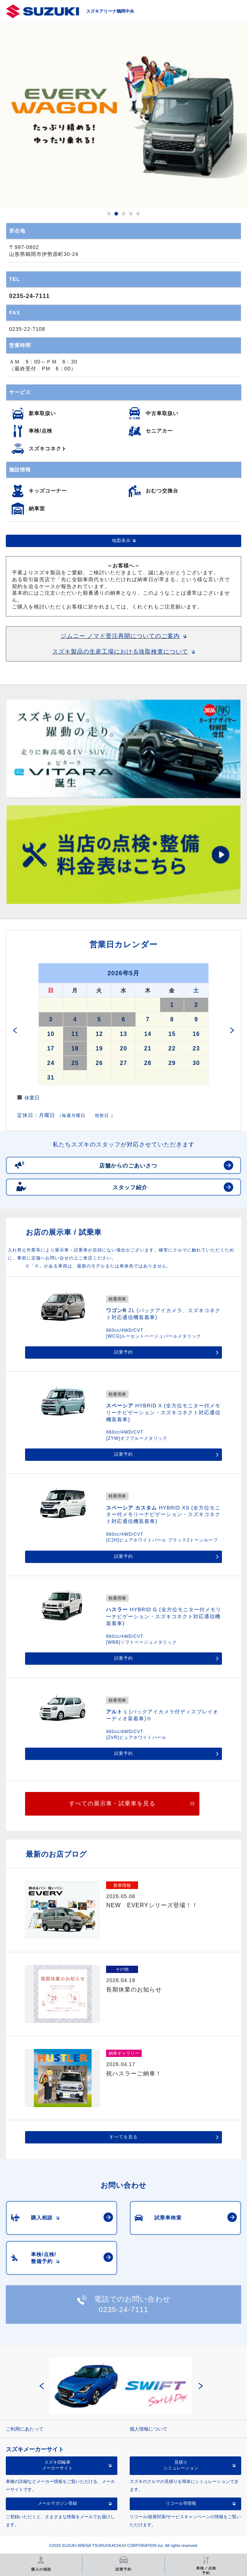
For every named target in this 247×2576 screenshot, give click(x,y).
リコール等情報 (181, 2503)
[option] (123, 115)
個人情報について (148, 2429)
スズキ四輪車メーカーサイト (57, 2465)
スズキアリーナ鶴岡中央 (110, 11)
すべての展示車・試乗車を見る (112, 1803)
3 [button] (123, 214)
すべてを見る (123, 2136)
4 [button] (131, 214)
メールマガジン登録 (57, 2503)
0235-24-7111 (29, 296)
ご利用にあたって (25, 2429)
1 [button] (109, 214)
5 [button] (138, 214)
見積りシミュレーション (180, 2465)
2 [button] (116, 214)
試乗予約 (123, 1352)
